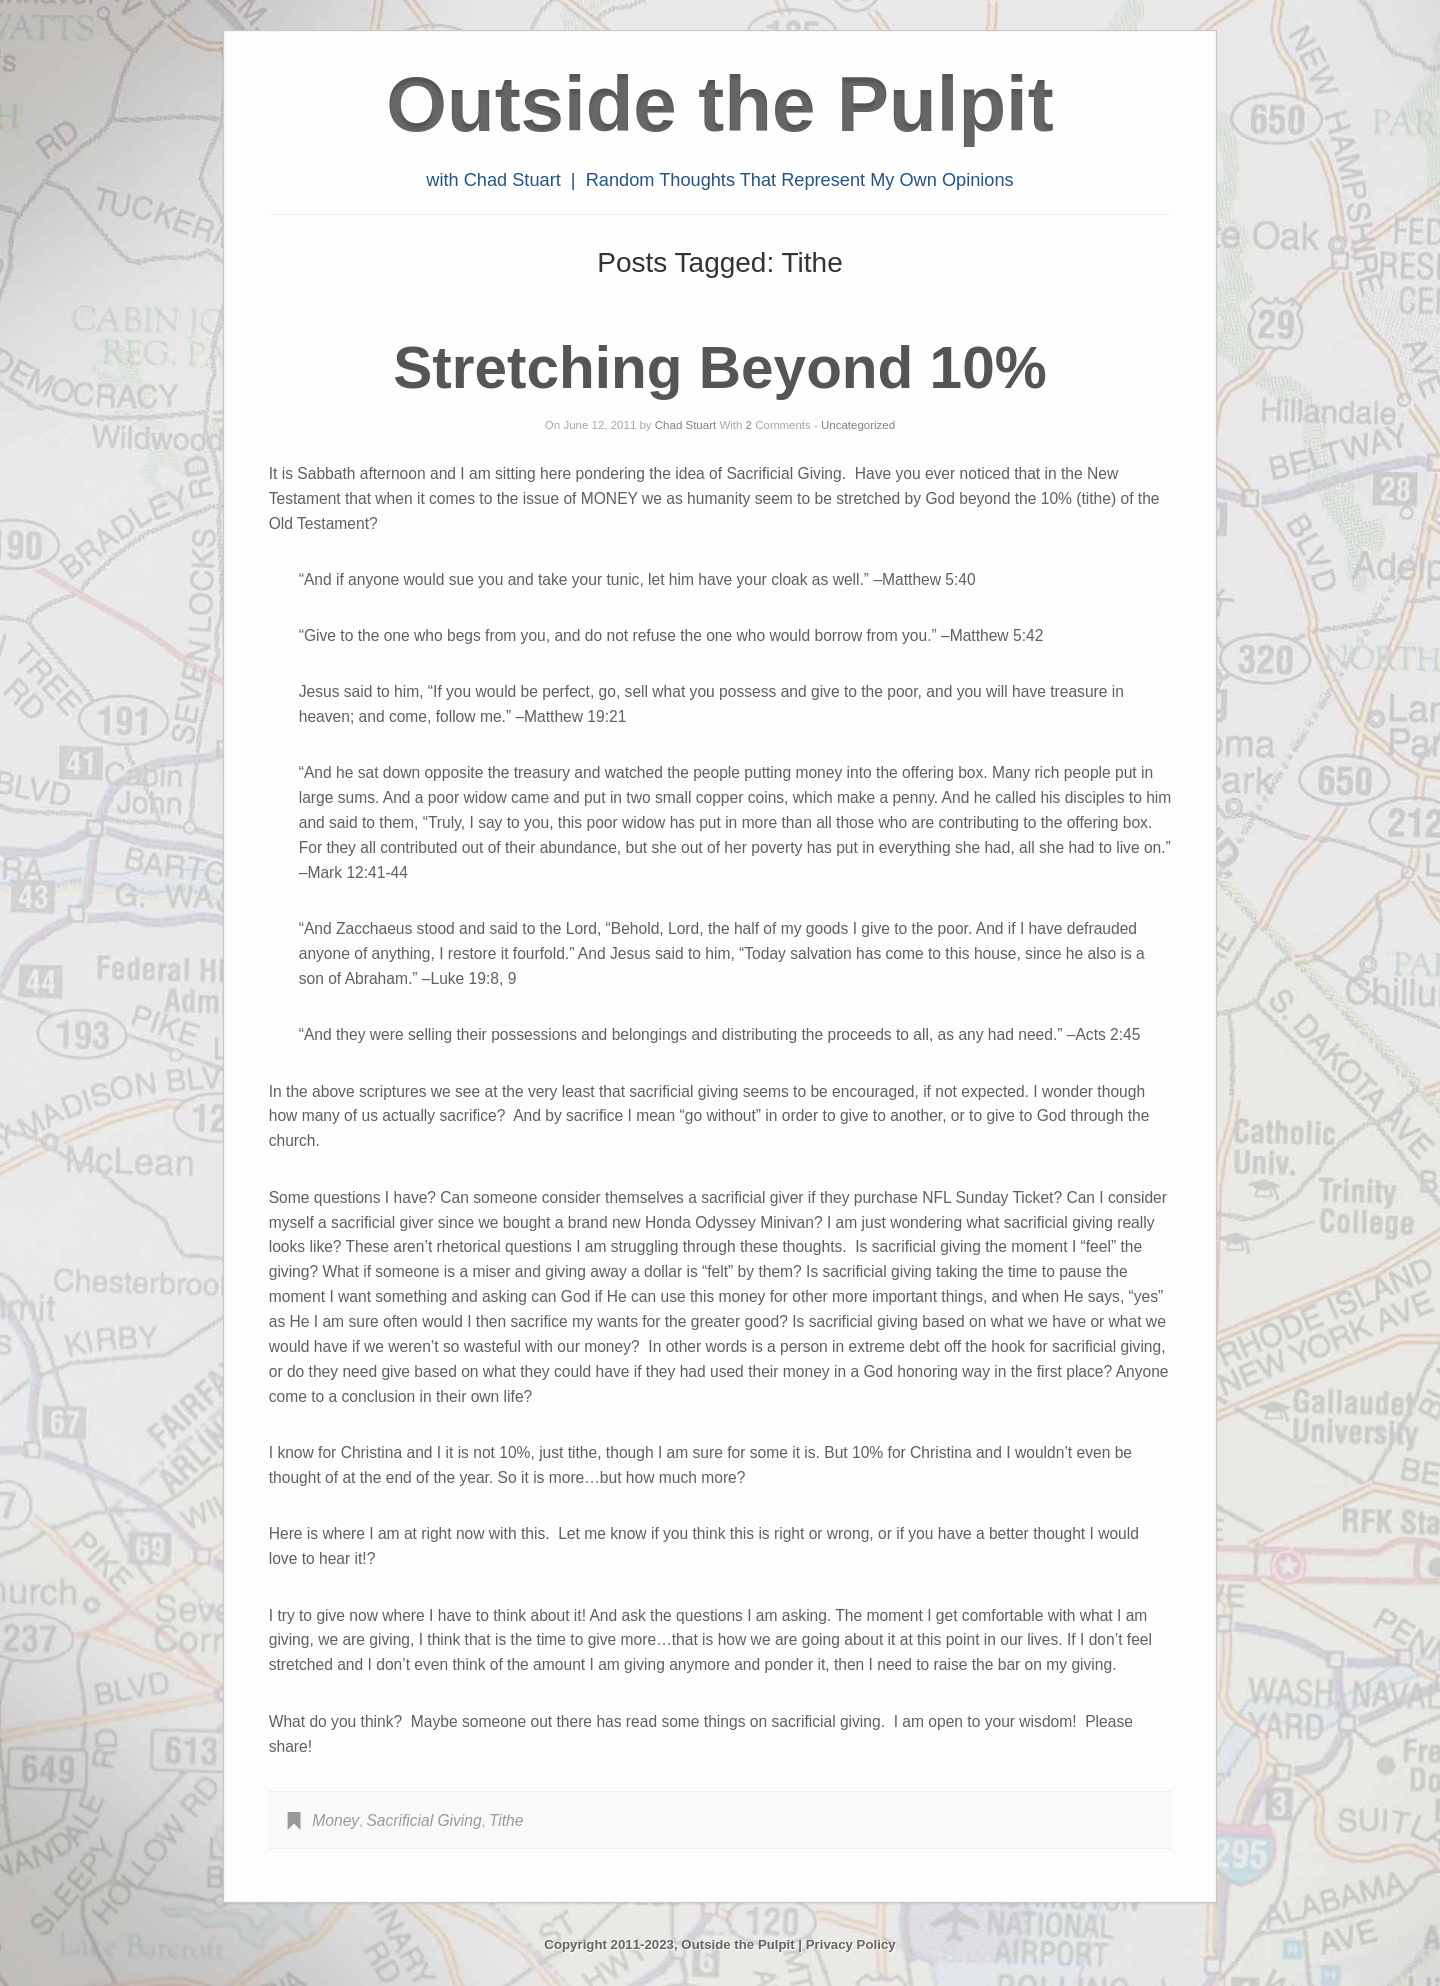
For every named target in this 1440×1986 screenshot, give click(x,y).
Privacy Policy (851, 1944)
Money (335, 1820)
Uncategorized (858, 425)
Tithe (506, 1820)
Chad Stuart (685, 425)
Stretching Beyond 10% (719, 367)
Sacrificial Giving (423, 1820)
